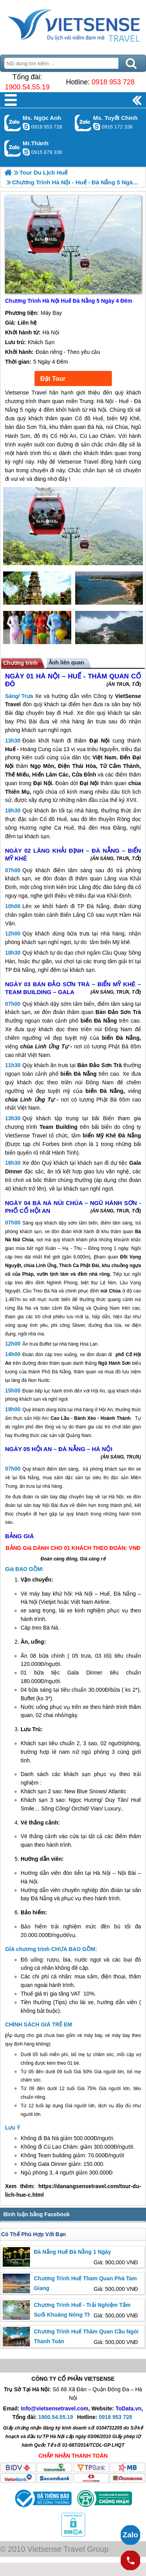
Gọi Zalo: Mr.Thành (12, 148)
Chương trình (20, 663)
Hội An (98, 1391)
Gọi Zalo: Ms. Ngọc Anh (12, 123)
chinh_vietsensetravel (96, 126)
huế (28, 1993)
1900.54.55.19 (27, 87)
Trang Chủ (73, 25)
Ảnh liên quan (66, 662)
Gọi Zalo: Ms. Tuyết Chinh (83, 123)
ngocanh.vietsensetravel (26, 126)
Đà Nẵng (98, 906)
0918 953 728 (112, 82)
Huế (68, 713)
